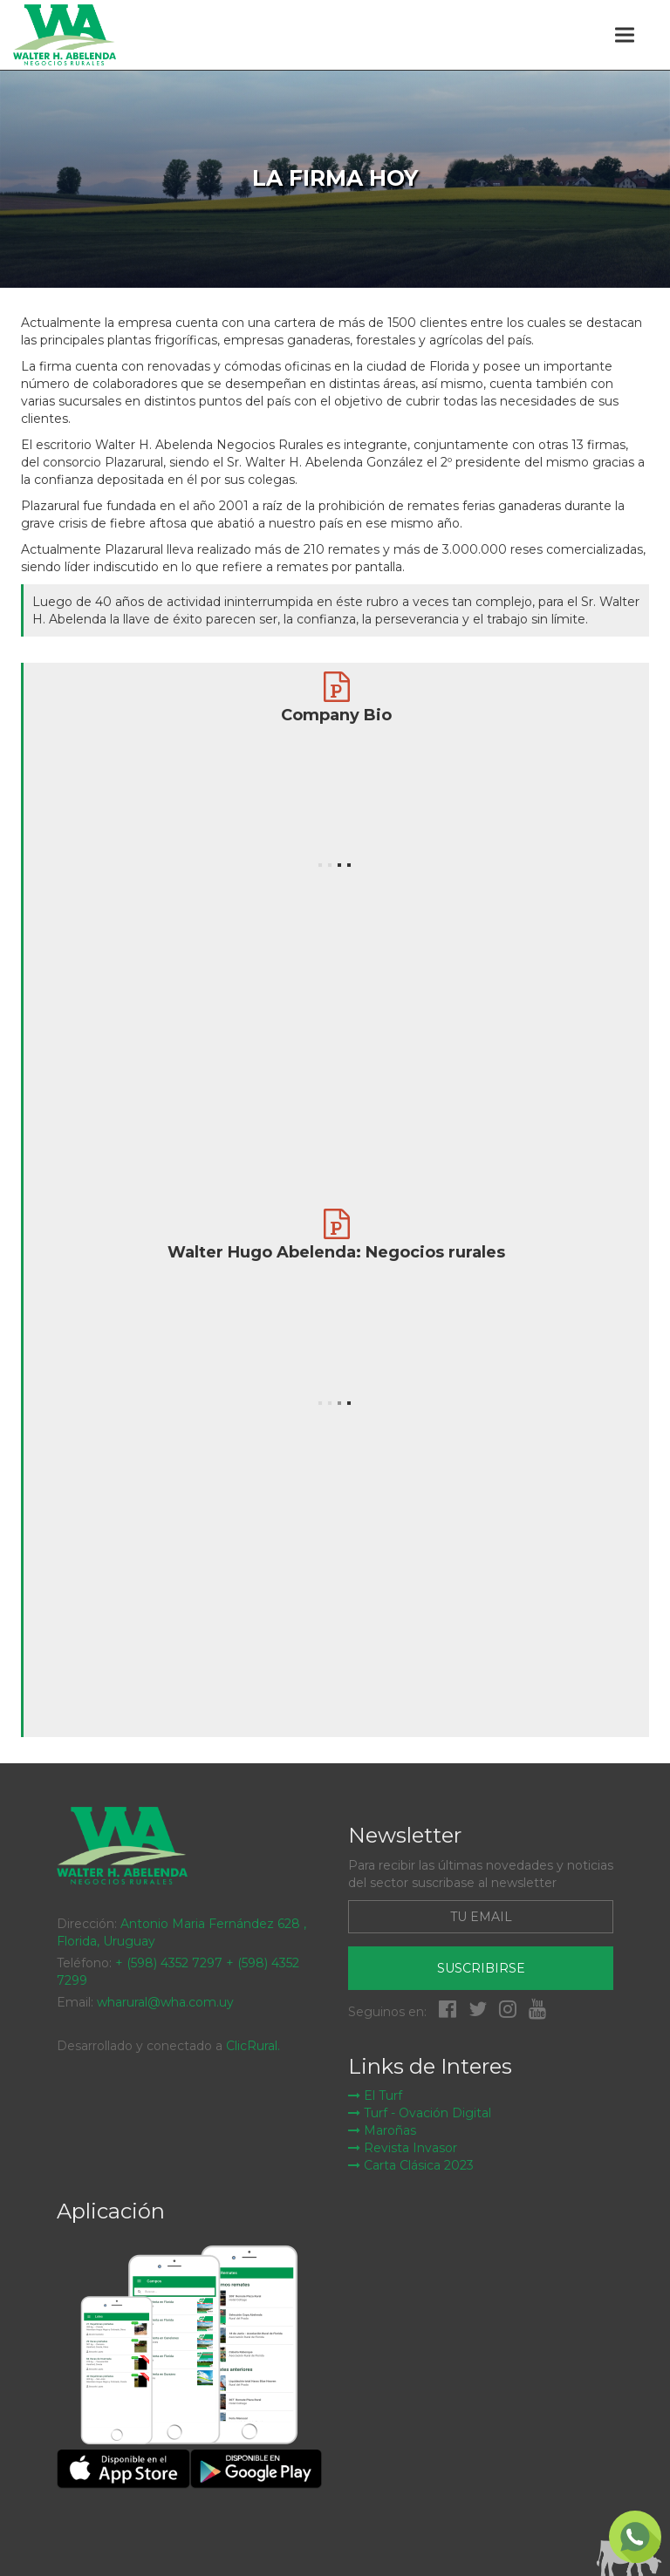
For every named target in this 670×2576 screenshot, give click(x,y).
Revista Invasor (402, 2148)
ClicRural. (253, 2046)
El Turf (375, 2095)
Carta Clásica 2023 (411, 2165)
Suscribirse (481, 1968)
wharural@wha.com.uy (165, 2002)
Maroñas (382, 2130)
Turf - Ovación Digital (419, 2113)
